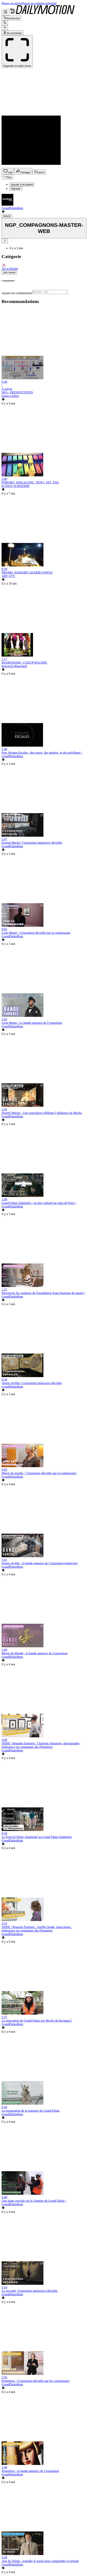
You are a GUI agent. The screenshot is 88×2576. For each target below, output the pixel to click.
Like (8, 171)
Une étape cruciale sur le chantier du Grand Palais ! (34, 2201)
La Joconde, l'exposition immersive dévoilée (30, 2291)
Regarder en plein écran (17, 51)
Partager (23, 171)
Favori (39, 172)
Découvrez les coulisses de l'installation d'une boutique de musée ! (43, 1293)
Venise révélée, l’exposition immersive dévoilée (32, 1383)
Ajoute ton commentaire (17, 293)
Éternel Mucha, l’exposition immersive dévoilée (32, 843)
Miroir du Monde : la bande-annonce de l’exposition (34, 1654)
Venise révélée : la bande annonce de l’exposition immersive (40, 1563)
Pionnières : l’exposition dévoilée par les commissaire (36, 2381)
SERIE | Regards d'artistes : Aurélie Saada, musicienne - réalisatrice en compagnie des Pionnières (37, 1929)
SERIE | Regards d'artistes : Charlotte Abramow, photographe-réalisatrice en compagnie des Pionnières (41, 1745)
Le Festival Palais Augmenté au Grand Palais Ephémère (37, 1837)
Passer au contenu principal (39, 3)
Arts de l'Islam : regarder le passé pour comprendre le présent (40, 2561)
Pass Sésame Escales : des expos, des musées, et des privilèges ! (42, 753)
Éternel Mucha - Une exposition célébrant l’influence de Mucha (42, 1113)
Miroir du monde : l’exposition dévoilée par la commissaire (39, 1473)
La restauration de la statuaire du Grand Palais (31, 2111)
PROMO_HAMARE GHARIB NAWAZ (27, 573)
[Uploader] (5, 27)
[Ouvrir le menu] (5, 12)
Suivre (7, 215)
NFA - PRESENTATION (17, 393)
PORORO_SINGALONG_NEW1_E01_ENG (30, 483)
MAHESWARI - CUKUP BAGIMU (24, 663)
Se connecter (12, 33)
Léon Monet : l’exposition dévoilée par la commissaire (36, 933)
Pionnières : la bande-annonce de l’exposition (30, 2471)
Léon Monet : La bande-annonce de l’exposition (32, 1023)
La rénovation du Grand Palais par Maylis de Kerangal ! (37, 2021)
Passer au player (12, 3)
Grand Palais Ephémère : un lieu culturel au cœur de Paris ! (39, 1203)
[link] (44, 208)
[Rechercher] (5, 22)
